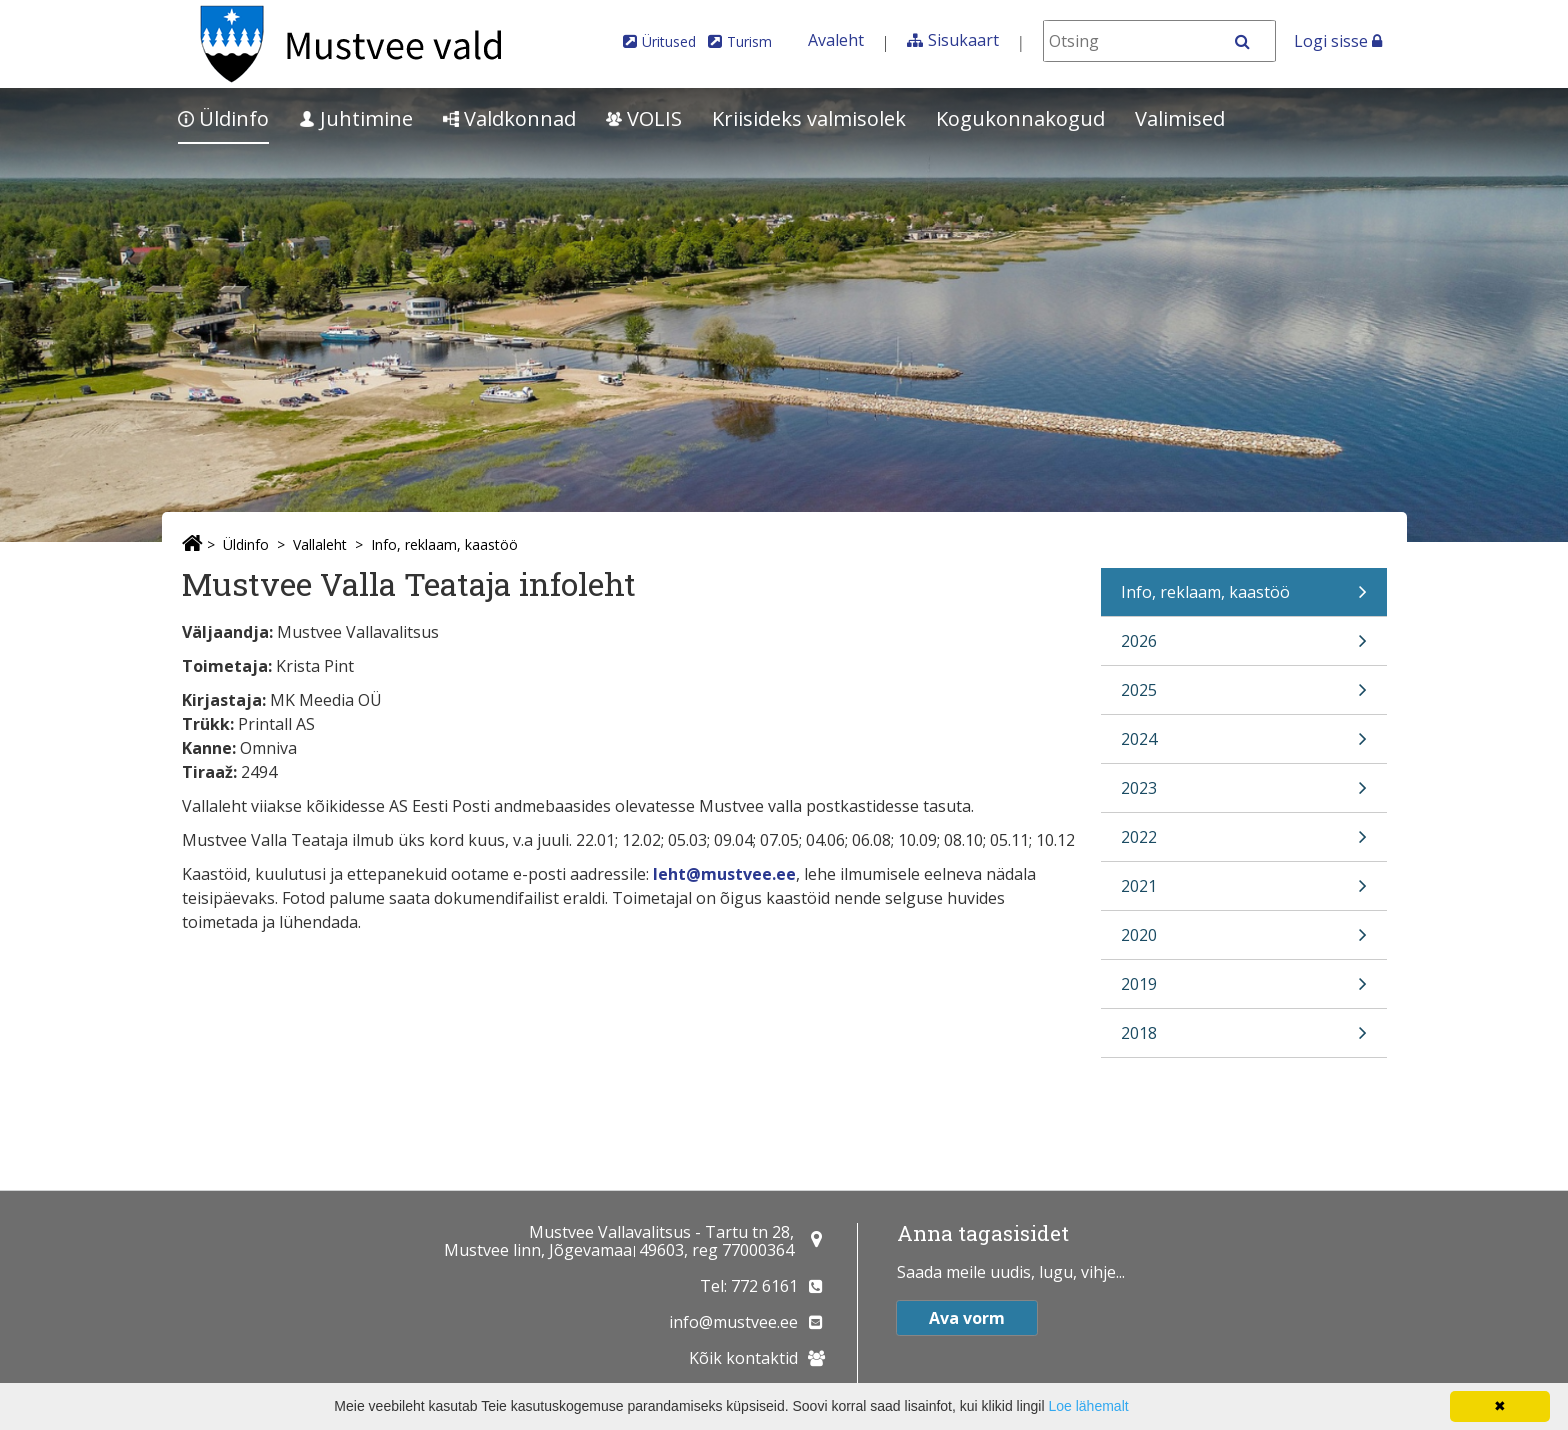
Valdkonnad (509, 118)
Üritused (669, 41)
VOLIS (644, 118)
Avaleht (836, 40)
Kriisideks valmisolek (809, 118)
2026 (1244, 647)
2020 (1244, 941)
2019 (1244, 990)
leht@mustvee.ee (724, 874)
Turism (749, 41)
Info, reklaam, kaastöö (444, 544)
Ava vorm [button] (967, 1318)
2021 (1244, 892)
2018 (1244, 1039)
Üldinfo (223, 118)
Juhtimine (356, 118)
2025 (1244, 696)
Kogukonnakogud (1020, 118)
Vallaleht (320, 544)
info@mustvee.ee (733, 1322)
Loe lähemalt (1088, 1406)
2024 (1244, 745)
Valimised (1180, 118)
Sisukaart (963, 40)
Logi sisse (1338, 41)
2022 (1244, 843)
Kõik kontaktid (743, 1358)
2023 (1244, 794)
